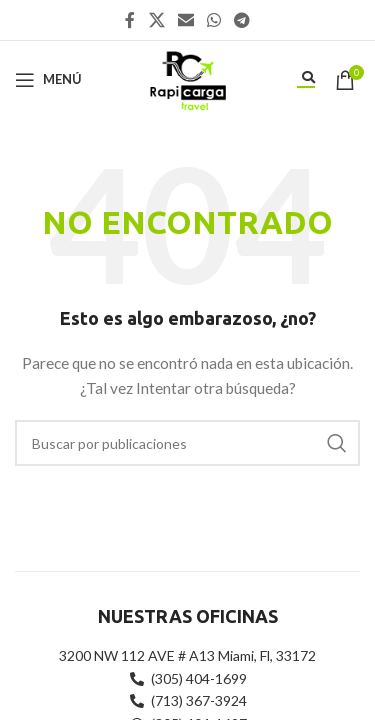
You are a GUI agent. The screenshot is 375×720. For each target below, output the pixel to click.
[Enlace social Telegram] (242, 20)
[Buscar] (187, 443)
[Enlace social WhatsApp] (214, 20)
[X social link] (156, 20)
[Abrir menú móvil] (48, 80)
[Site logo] (187, 77)
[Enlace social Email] (185, 20)
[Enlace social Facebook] (130, 20)
